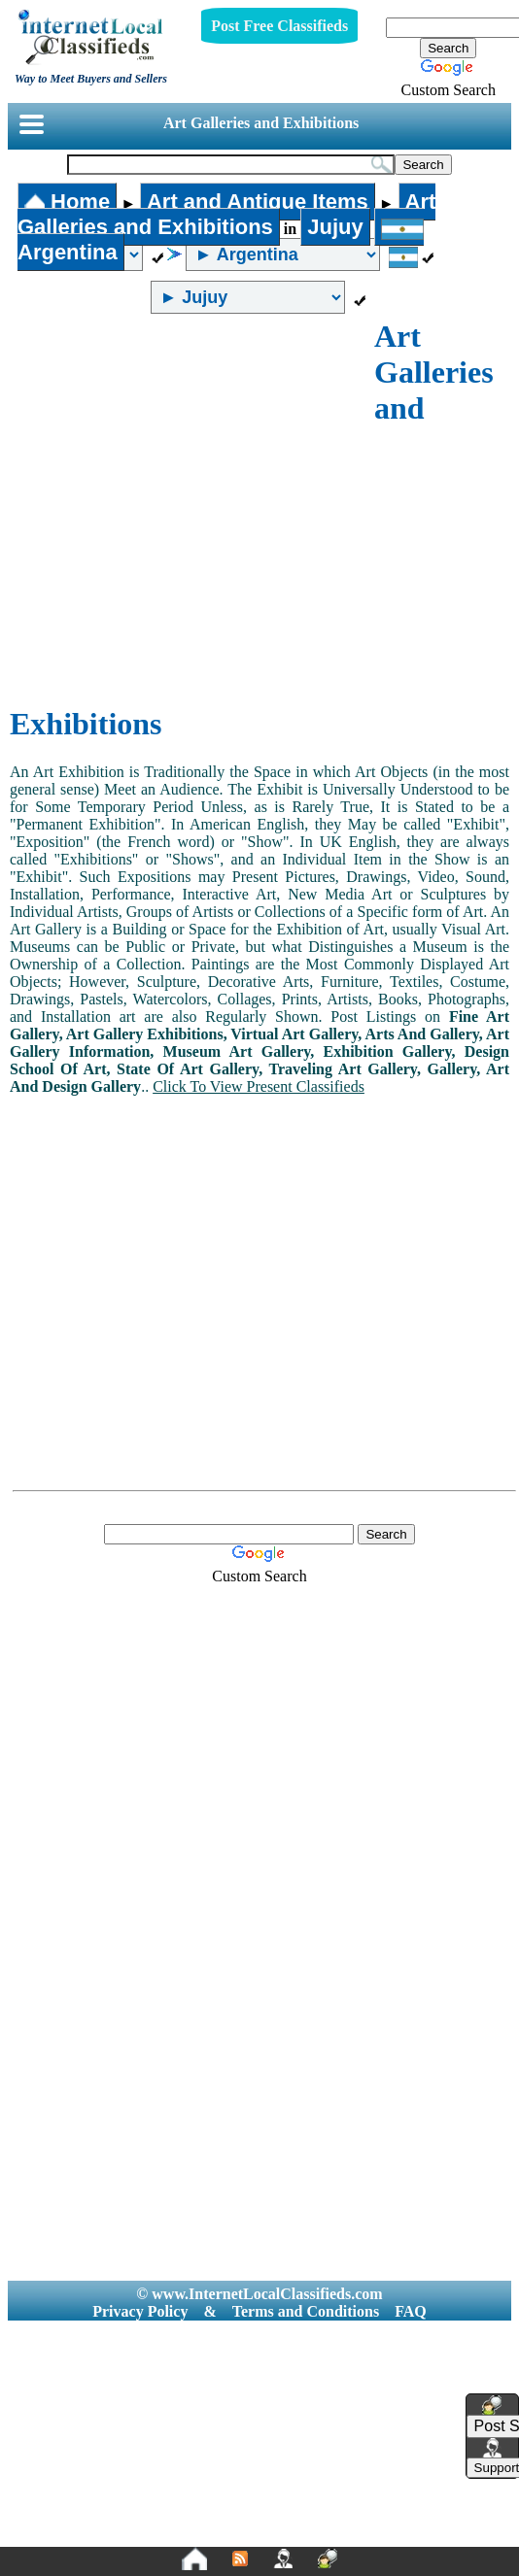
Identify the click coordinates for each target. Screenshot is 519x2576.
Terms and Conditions (305, 2311)
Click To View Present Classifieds (258, 1086)
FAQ (411, 2311)
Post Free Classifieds (279, 25)
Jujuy (335, 227)
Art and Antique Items (257, 201)
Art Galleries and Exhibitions (261, 123)
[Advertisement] (182, 510)
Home (67, 201)
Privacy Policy (140, 2311)
